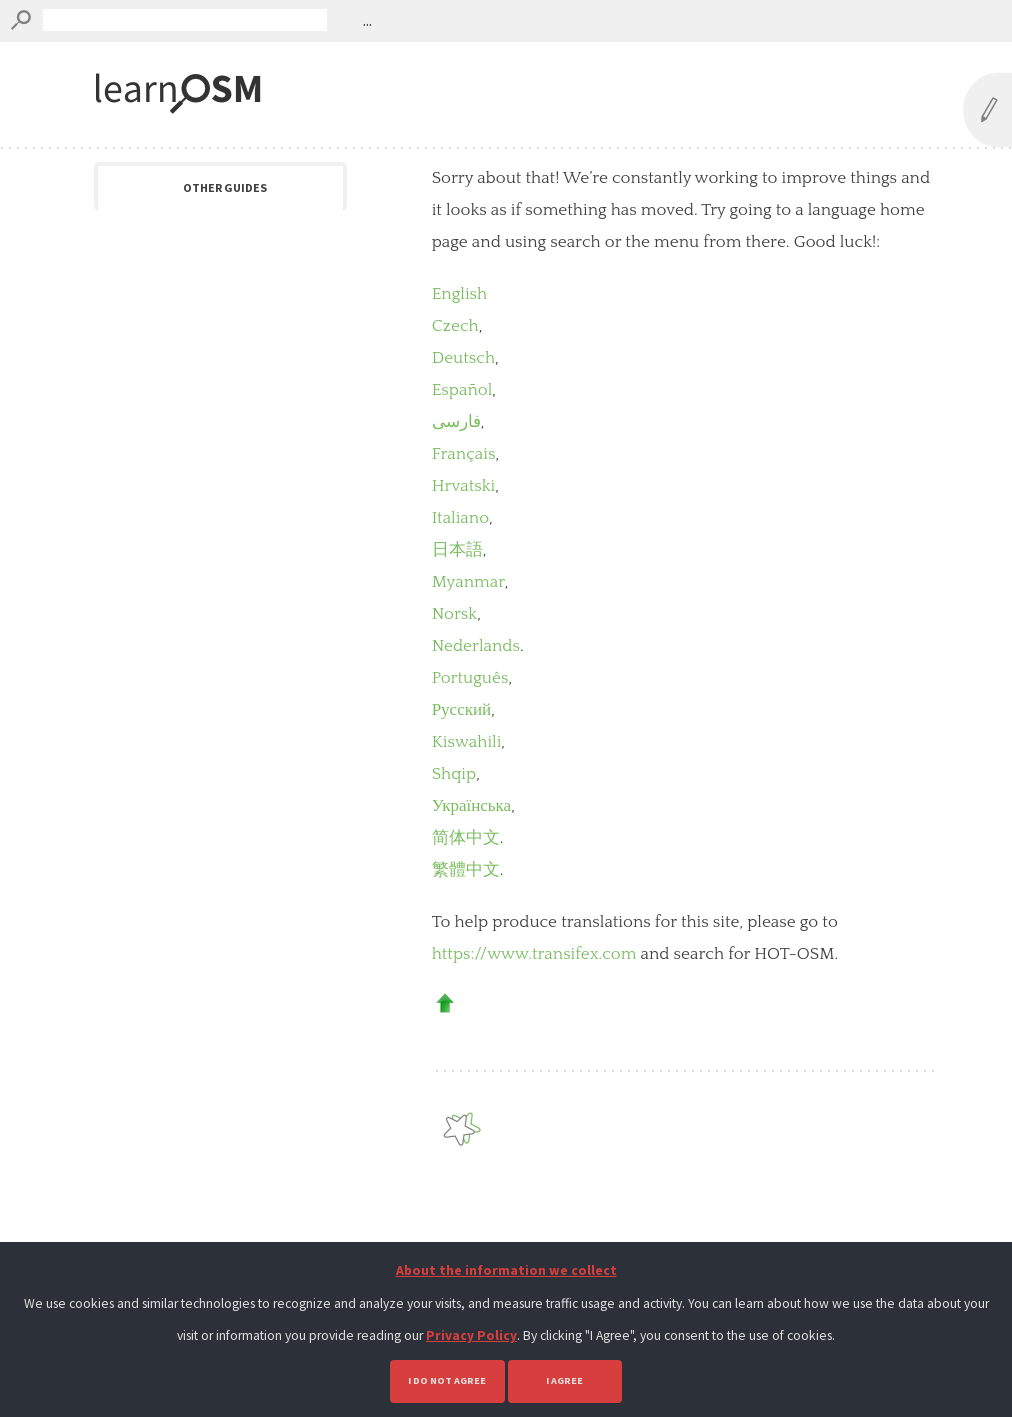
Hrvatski (464, 486)
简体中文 (466, 838)
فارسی (456, 422)
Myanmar (468, 582)
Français (464, 454)
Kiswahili (467, 742)
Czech (455, 326)
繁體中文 (466, 870)
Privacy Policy (471, 1335)
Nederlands (476, 646)
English (460, 294)
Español (462, 390)
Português (470, 678)
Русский (462, 710)
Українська (472, 806)
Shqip (454, 774)
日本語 (457, 550)
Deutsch (463, 358)
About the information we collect (506, 1270)
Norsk (455, 614)
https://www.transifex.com (534, 954)
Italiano (460, 518)
